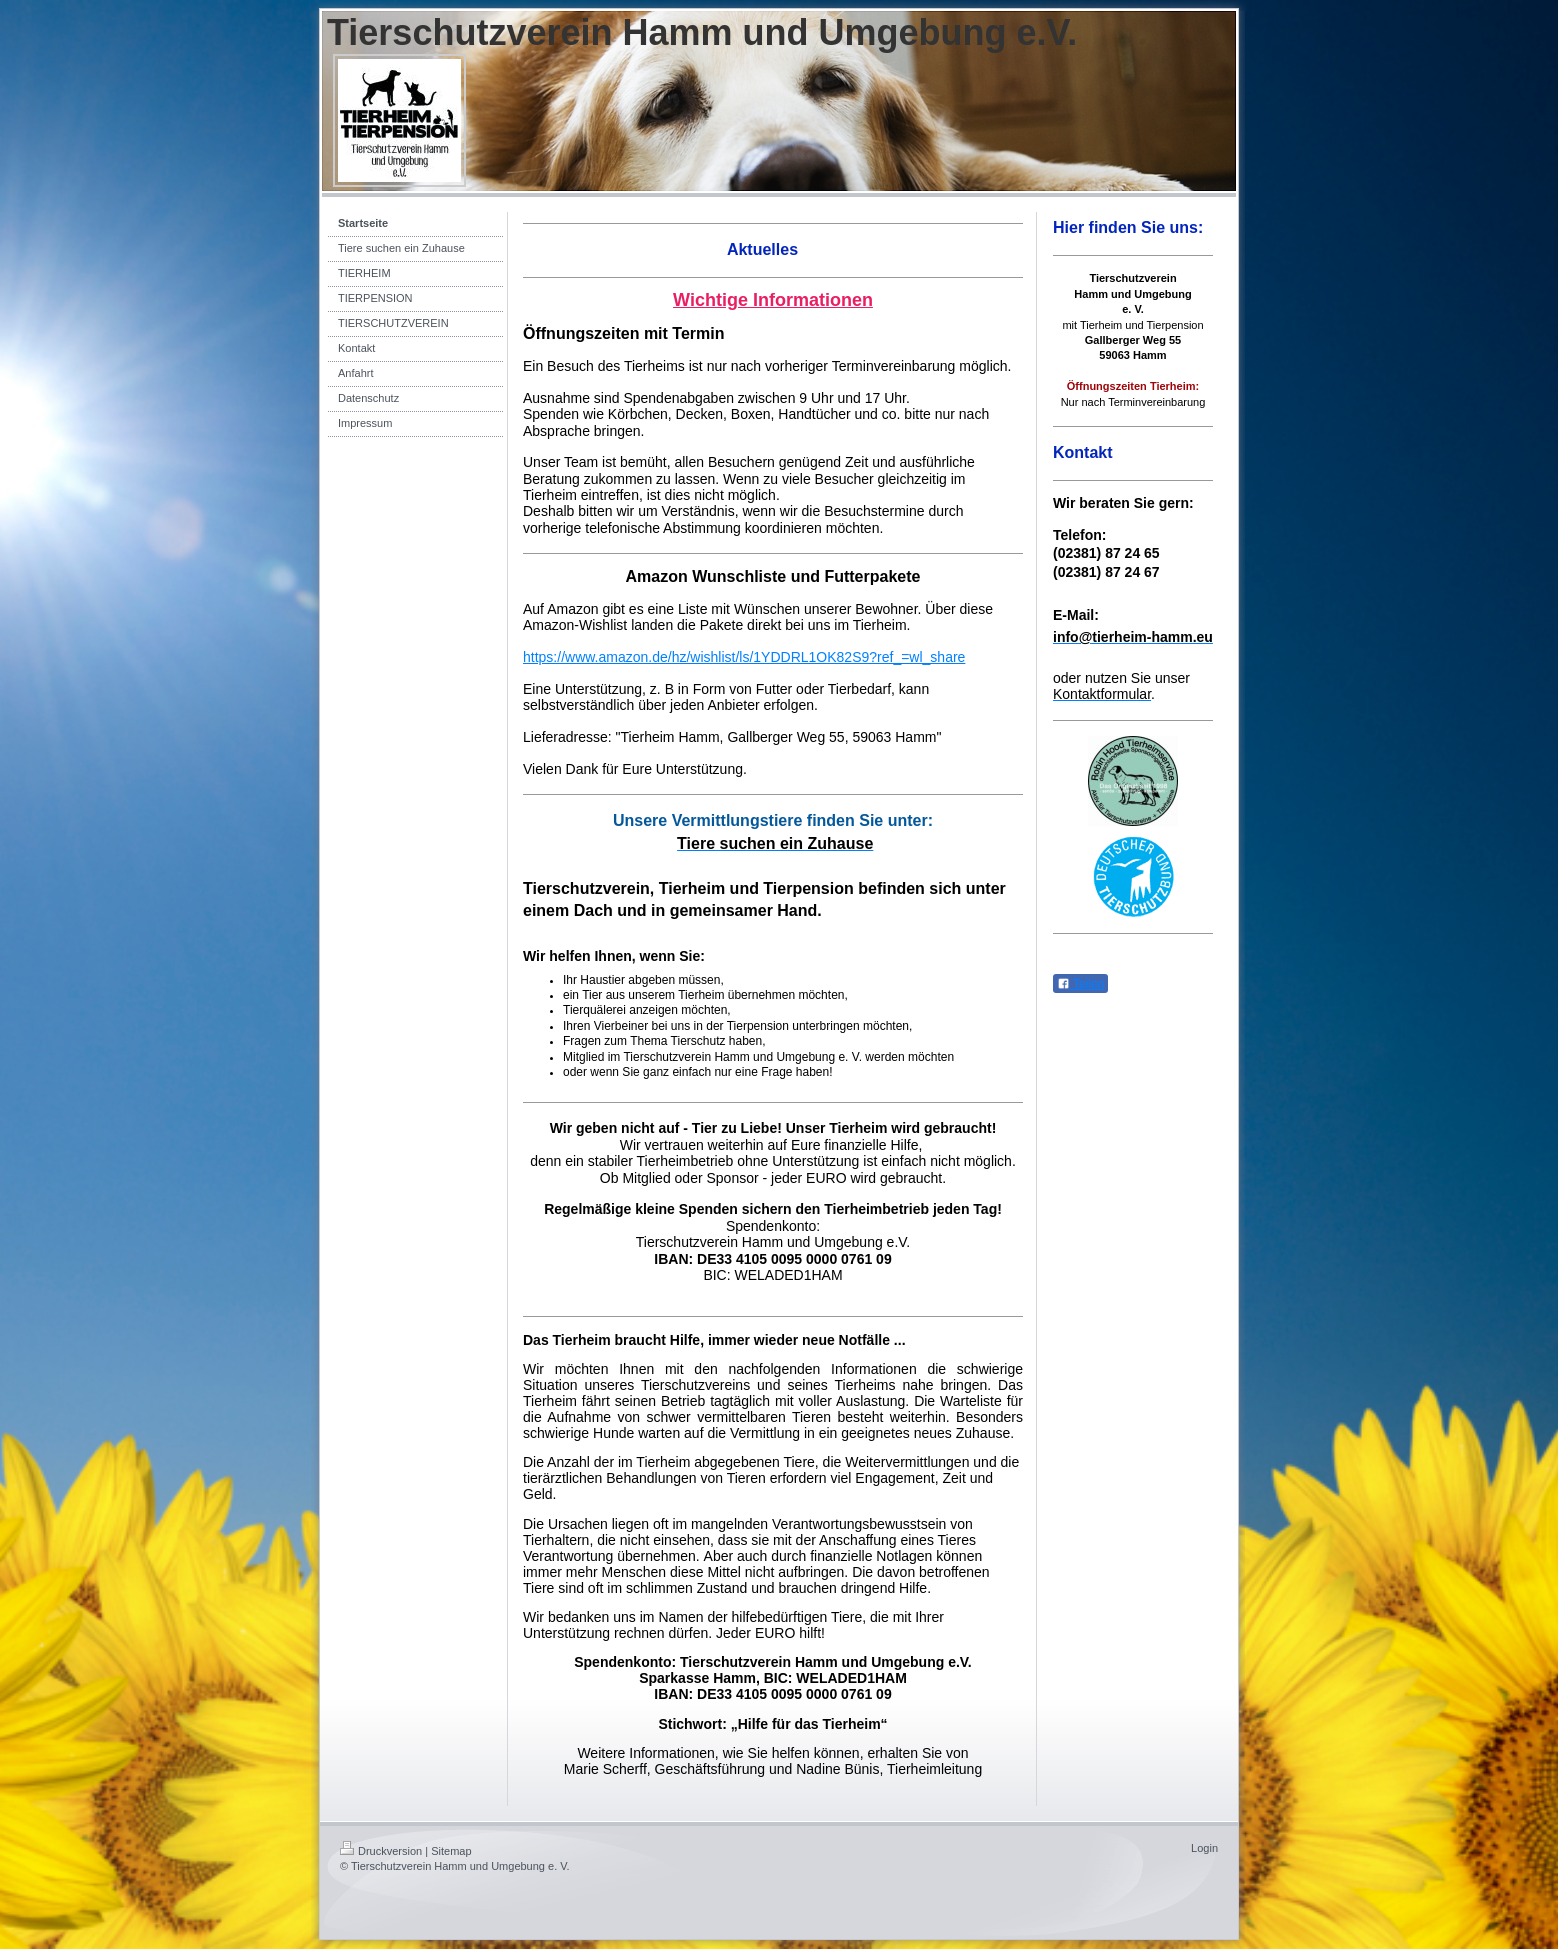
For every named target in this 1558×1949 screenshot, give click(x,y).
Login (1204, 1848)
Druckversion (381, 1851)
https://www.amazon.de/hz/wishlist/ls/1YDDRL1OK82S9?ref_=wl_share (744, 657)
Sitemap (451, 1851)
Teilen (1080, 984)
